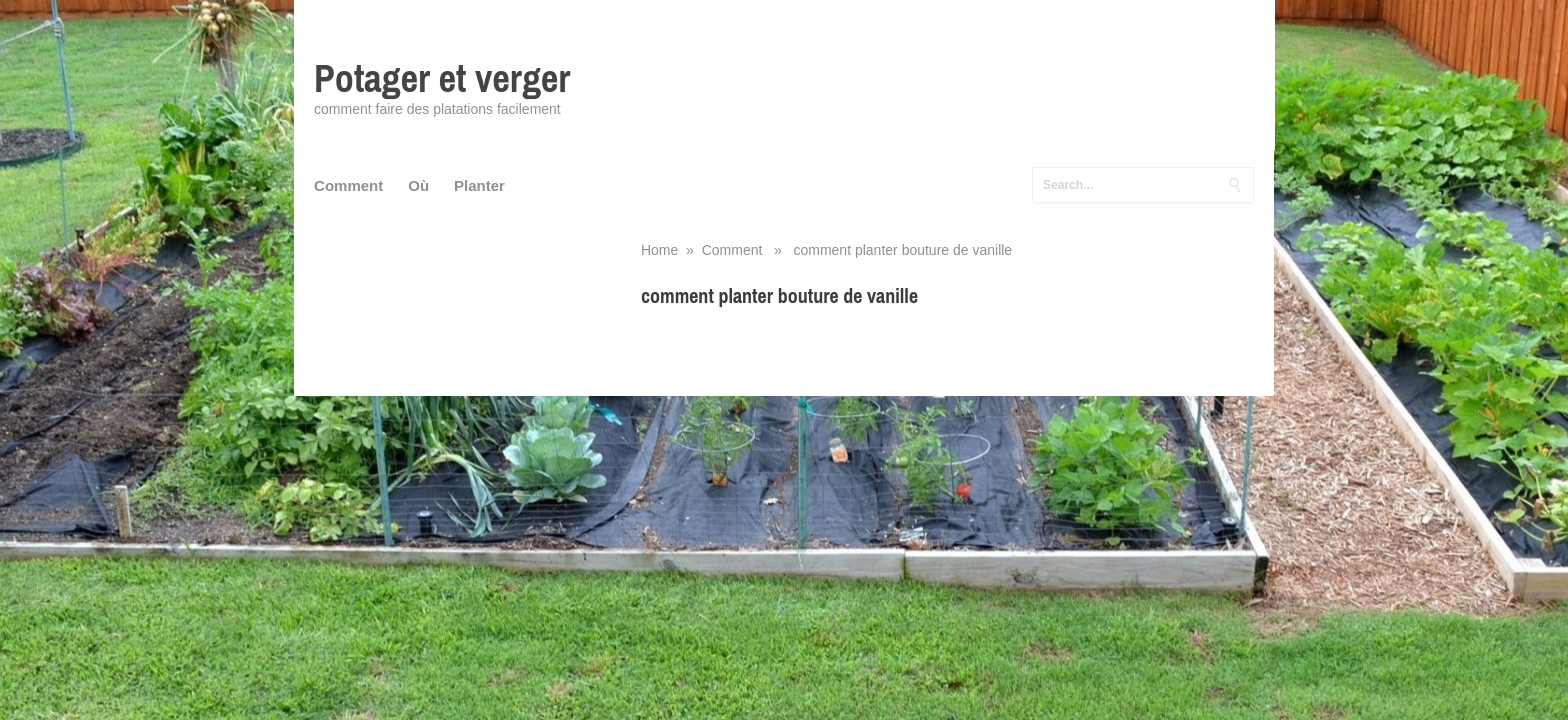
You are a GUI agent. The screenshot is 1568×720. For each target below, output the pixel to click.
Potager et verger (442, 78)
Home (659, 250)
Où (418, 185)
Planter (479, 185)
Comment (348, 185)
